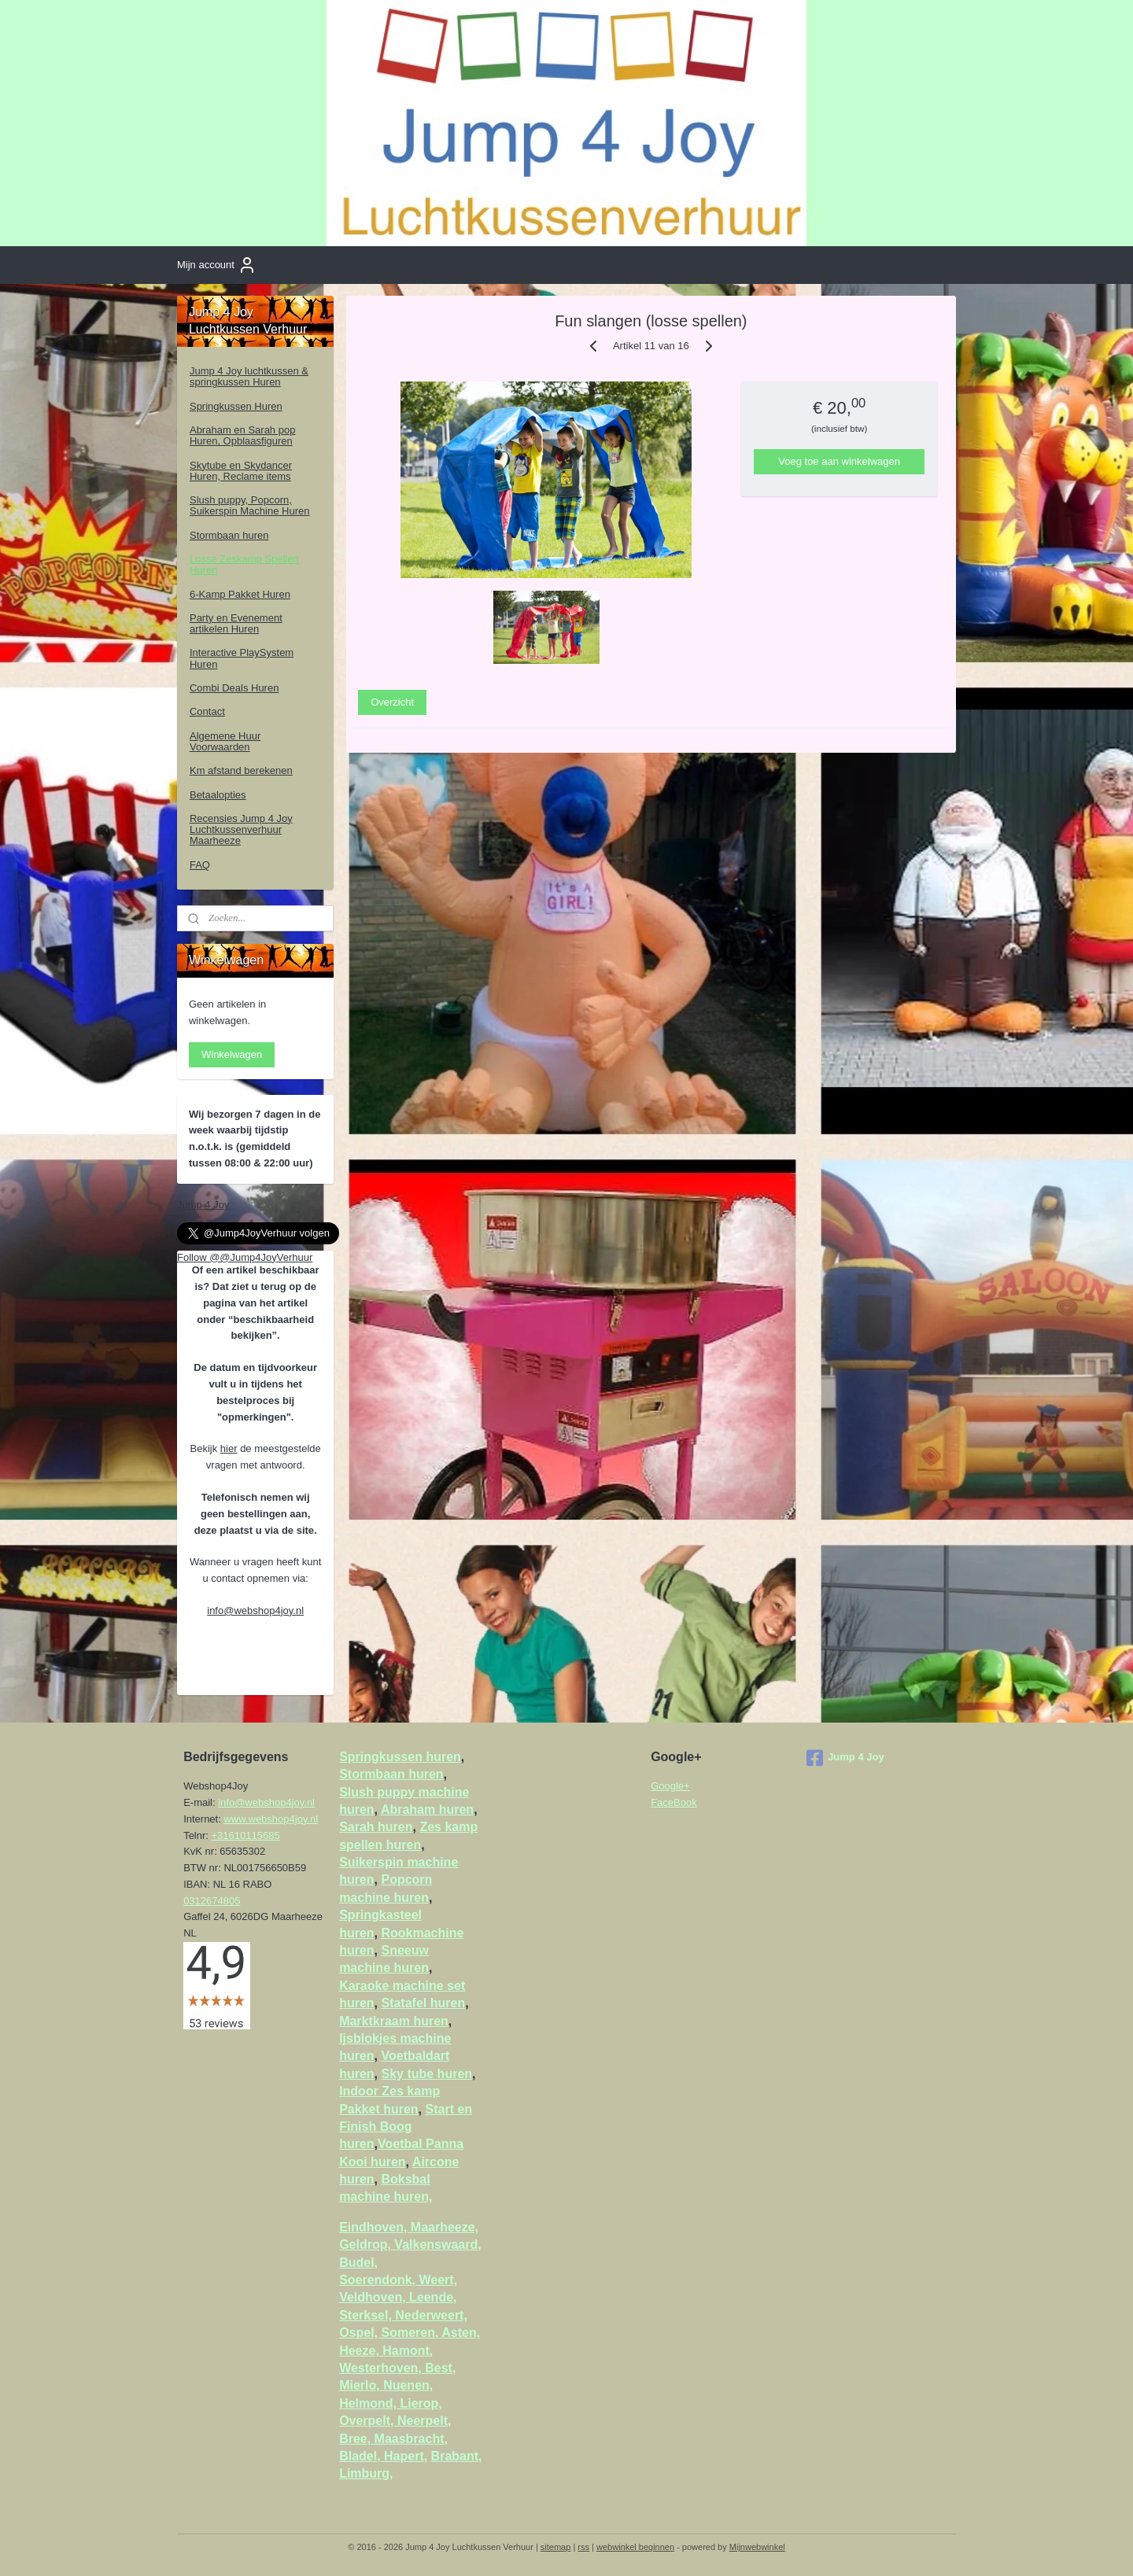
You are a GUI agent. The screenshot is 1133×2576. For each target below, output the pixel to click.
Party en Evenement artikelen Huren (236, 623)
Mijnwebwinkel (757, 2547)
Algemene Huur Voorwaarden (225, 741)
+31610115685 (246, 1835)
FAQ (200, 865)
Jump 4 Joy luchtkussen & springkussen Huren (249, 376)
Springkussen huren (400, 1756)
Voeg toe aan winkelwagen (840, 461)
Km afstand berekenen (241, 770)
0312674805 (211, 1901)
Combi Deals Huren (234, 688)
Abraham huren (427, 1809)
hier (229, 1448)
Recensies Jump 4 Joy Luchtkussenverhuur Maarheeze (241, 830)
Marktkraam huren (393, 2021)
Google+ (670, 1786)
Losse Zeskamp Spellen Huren (244, 564)
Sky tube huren (426, 2073)
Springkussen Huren (236, 406)
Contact (207, 711)
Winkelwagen (231, 1054)
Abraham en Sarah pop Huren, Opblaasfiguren (242, 435)
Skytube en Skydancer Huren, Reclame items (241, 470)
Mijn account (216, 265)
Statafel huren (423, 2003)
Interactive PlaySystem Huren (241, 658)
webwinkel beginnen (635, 2547)
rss (583, 2547)
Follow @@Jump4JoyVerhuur (244, 1257)
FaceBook (674, 1802)
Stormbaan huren (229, 535)
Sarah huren (375, 1826)
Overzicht (393, 702)
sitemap (556, 2547)
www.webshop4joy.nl (270, 1819)
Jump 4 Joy (203, 1205)
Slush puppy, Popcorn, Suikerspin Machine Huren (249, 505)
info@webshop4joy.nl (255, 1610)
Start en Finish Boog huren (405, 2126)
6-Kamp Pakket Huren (240, 594)
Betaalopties (218, 795)
